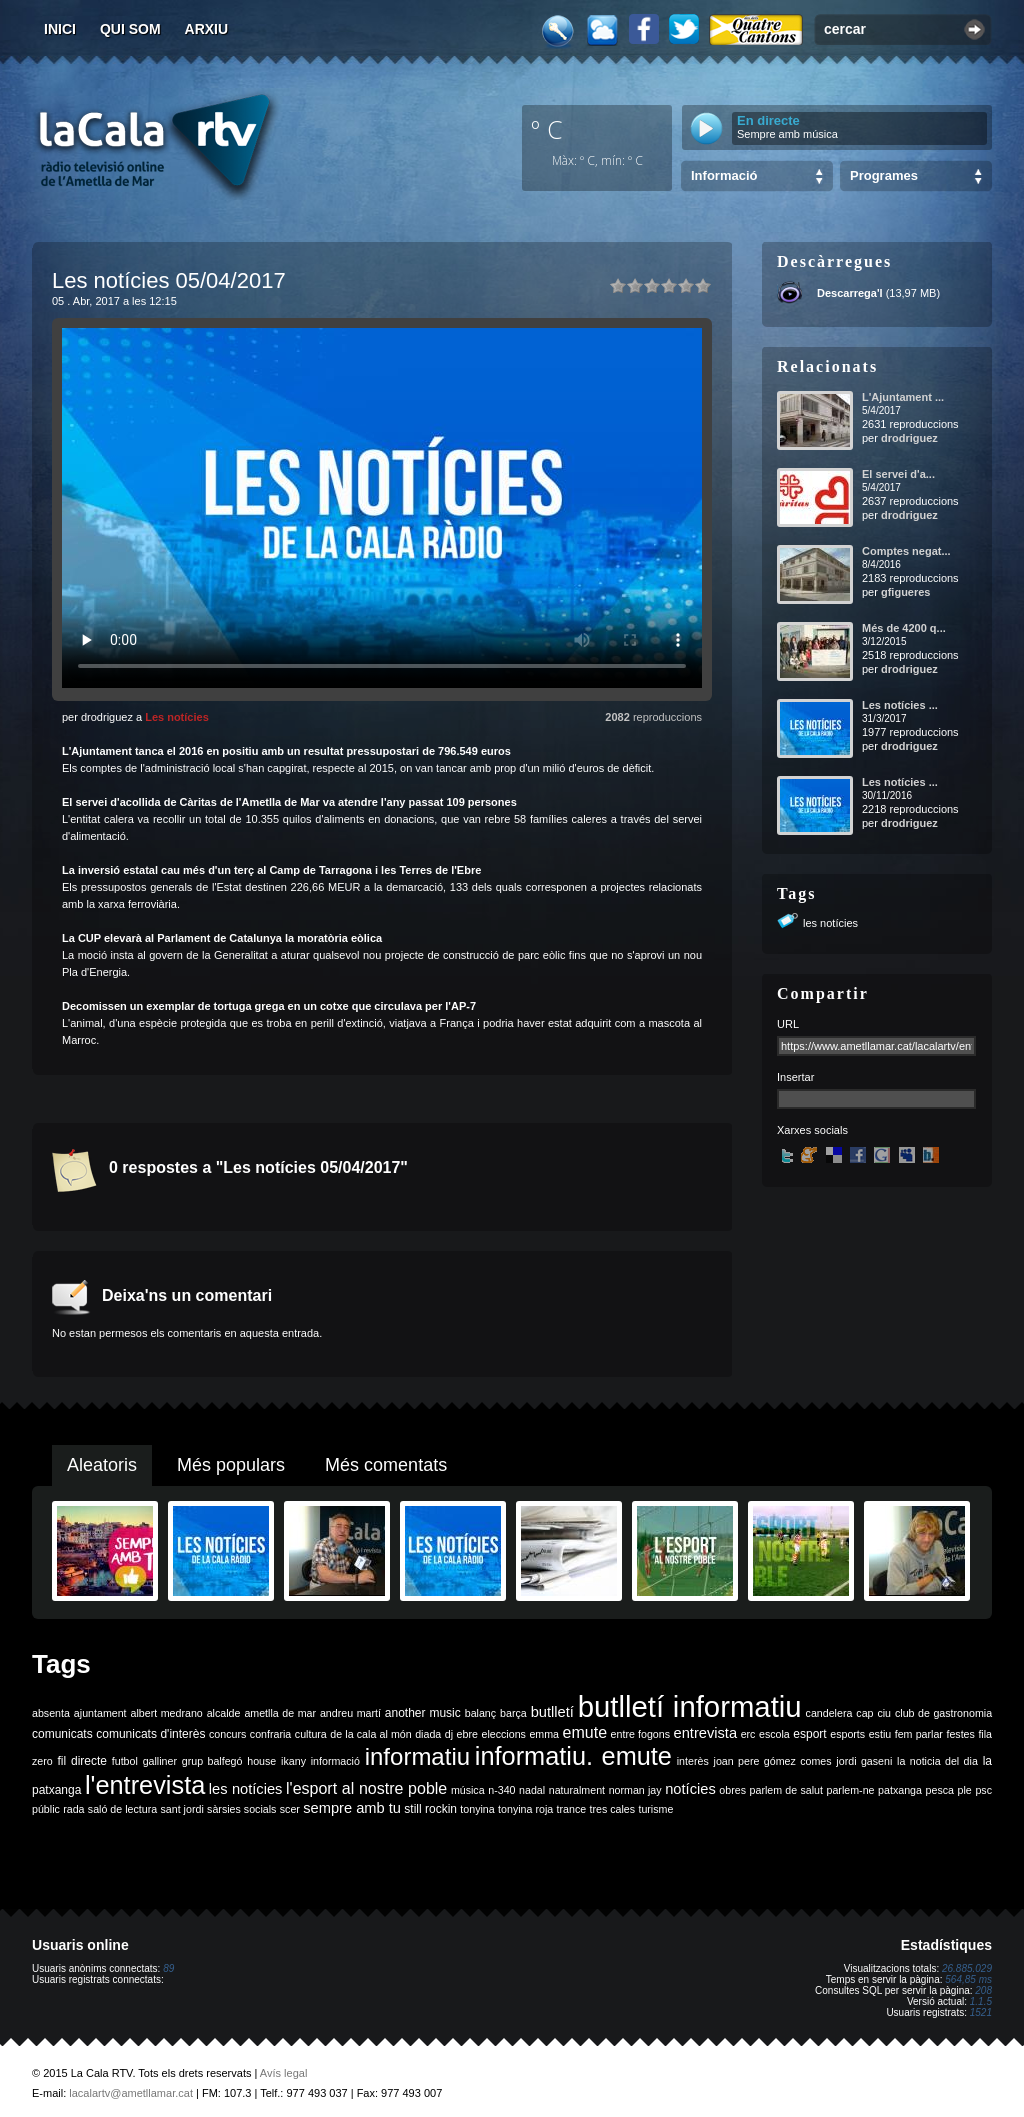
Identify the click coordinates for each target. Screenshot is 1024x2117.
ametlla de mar (280, 1713)
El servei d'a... (898, 474)
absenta (51, 1713)
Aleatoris (102, 1465)
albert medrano (167, 1713)
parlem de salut (786, 1790)
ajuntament (100, 1713)
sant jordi (182, 1809)
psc (983, 1790)
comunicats (62, 1734)
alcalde (224, 1713)
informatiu (417, 1756)
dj (449, 1734)
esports (847, 1734)
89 (168, 1968)
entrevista (706, 1733)
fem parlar (919, 1734)
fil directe (82, 1761)
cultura (311, 1734)
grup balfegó (212, 1761)
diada (428, 1734)
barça (513, 1713)
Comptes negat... (906, 551)
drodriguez (909, 438)
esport (809, 1734)
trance (572, 1809)
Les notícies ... (900, 705)
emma (544, 1734)
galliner (160, 1761)
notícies (690, 1789)
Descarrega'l (850, 293)
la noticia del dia (937, 1761)
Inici (60, 29)
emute (585, 1732)
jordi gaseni (864, 1761)
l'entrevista (145, 1785)
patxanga (900, 1790)
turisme (655, 1809)
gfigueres (906, 592)
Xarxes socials (812, 1130)
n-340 (501, 1790)
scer (290, 1809)
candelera (829, 1713)
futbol (125, 1761)
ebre (467, 1734)
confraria (270, 1734)
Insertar (795, 1077)
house (261, 1761)
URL (788, 1024)
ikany (293, 1761)
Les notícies (177, 717)
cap (864, 1713)
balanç (480, 1713)
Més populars (231, 1465)
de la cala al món (370, 1734)
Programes (884, 175)
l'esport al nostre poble (366, 1788)
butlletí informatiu (690, 1706)
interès (693, 1761)
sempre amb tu (352, 1808)
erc (748, 1734)
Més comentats (386, 1465)
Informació (724, 175)
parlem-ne (851, 1790)
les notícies (830, 923)
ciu (884, 1713)
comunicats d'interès (150, 1734)
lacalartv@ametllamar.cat (131, 2093)
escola (774, 1734)
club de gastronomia (943, 1713)
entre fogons (640, 1734)
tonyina (477, 1809)
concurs (227, 1734)
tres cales (612, 1809)
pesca (940, 1790)
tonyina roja (525, 1809)
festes (960, 1734)
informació (335, 1761)
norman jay (635, 1790)
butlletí (552, 1712)
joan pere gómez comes (773, 1761)
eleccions (503, 1734)
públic (46, 1809)
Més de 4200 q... (904, 628)
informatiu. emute (573, 1756)
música (468, 1790)
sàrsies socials (241, 1809)
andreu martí (350, 1713)
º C (547, 129)
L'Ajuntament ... (903, 397)
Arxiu (207, 29)
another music (423, 1713)
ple (965, 1790)
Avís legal (284, 2073)
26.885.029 (967, 1968)
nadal (532, 1790)
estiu (880, 1734)
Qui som (130, 29)
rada (73, 1809)
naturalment (577, 1790)
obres (732, 1790)
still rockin (430, 1809)
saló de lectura (122, 1809)
